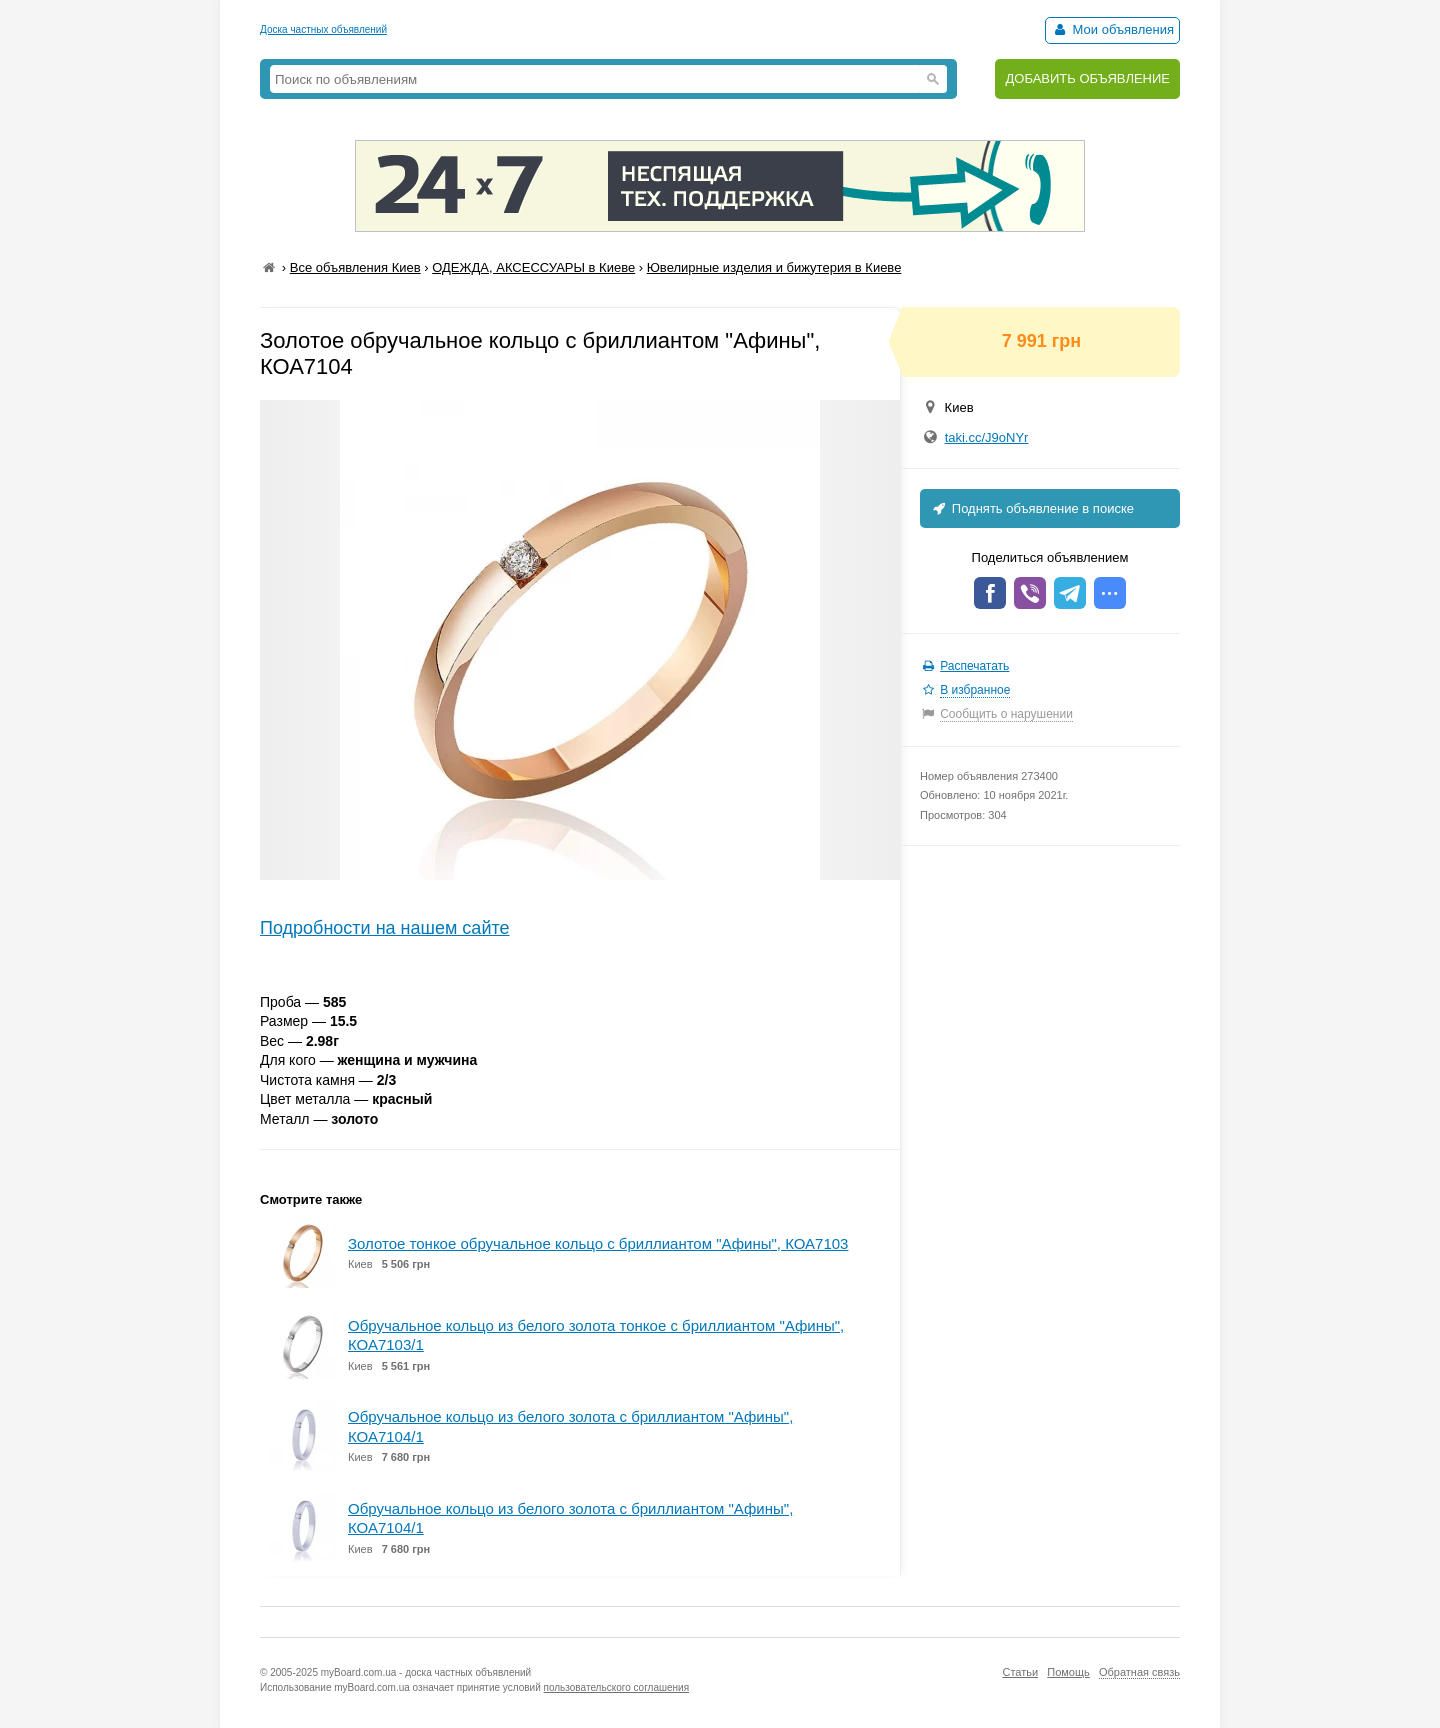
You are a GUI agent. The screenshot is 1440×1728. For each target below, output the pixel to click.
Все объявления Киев (355, 267)
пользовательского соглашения (617, 1687)
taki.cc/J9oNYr (987, 437)
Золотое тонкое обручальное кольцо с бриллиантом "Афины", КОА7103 (598, 1243)
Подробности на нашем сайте (385, 928)
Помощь (1068, 1672)
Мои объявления (1112, 29)
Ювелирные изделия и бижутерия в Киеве (774, 267)
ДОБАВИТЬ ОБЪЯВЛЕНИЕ (1087, 78)
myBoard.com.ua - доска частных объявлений (426, 1672)
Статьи (1020, 1672)
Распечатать (974, 666)
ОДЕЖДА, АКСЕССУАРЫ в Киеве (533, 267)
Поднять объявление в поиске (1032, 508)
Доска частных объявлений (323, 29)
